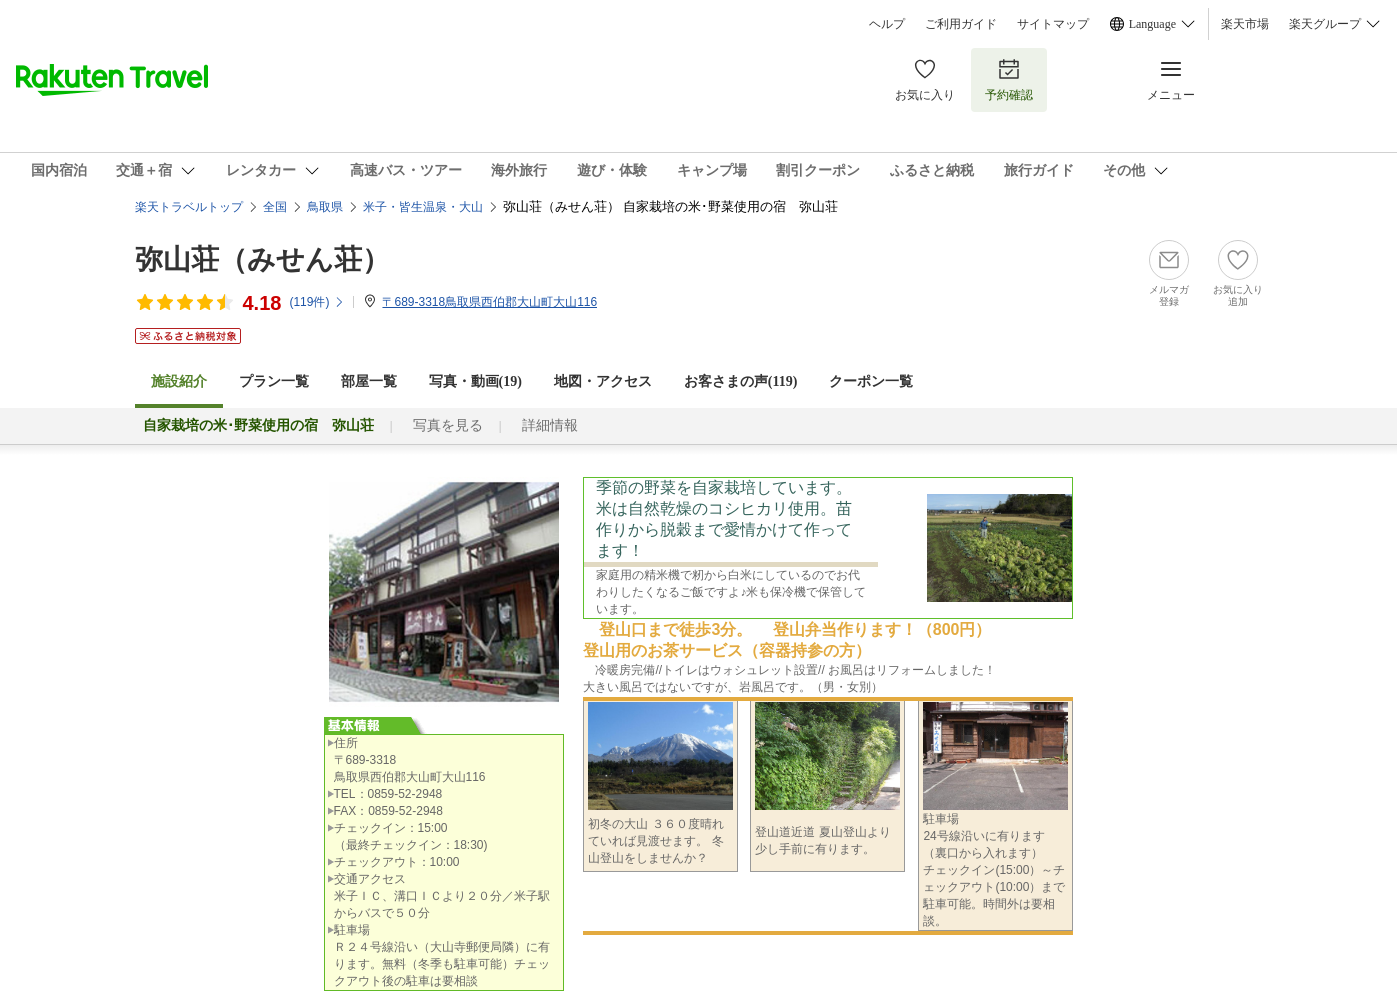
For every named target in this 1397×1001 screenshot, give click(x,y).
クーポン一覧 (871, 381)
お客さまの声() (741, 381)
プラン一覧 (274, 381)
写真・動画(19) (475, 381)
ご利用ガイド (961, 24)
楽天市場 (1245, 24)
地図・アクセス (603, 381)
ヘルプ (887, 24)
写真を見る (448, 425)
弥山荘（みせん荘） (262, 259)
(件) (317, 302)
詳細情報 (550, 425)
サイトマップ (1053, 24)
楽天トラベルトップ (189, 207)
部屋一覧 (369, 381)
